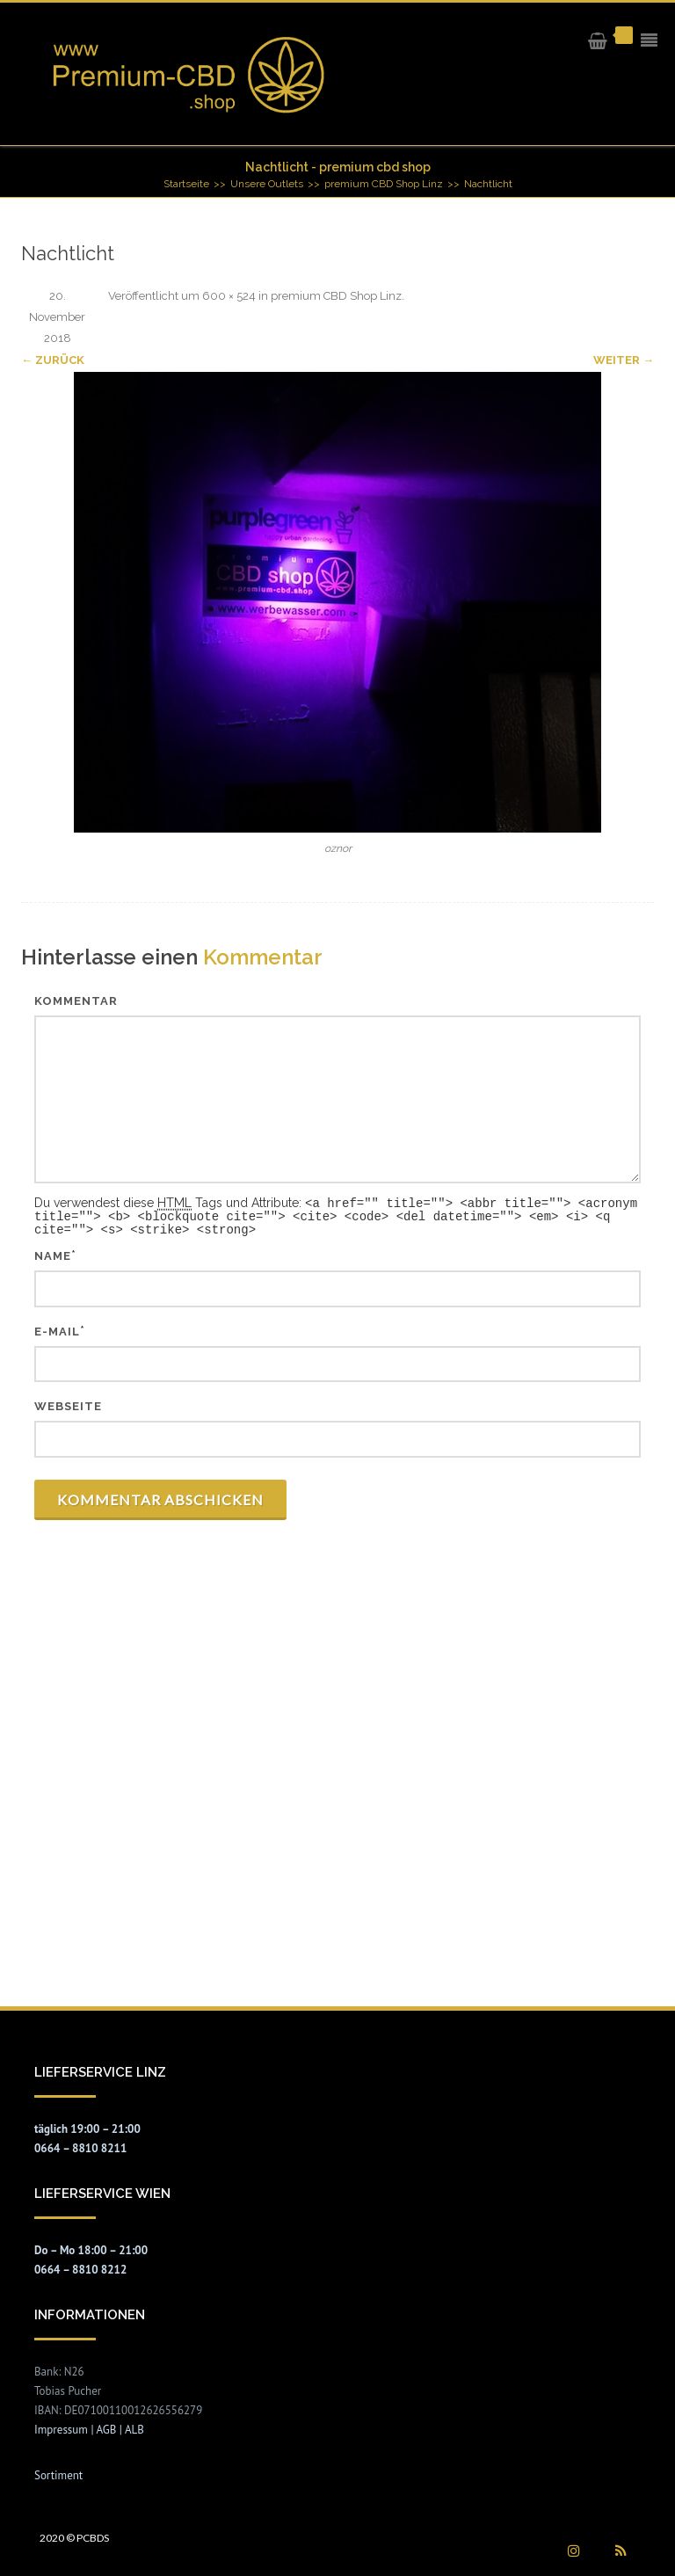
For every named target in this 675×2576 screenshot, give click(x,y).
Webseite (68, 1403)
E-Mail (57, 1329)
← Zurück (52, 360)
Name (52, 1253)
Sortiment (58, 2472)
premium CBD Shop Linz (336, 295)
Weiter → (623, 360)
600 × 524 (229, 295)
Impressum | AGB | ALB (89, 2427)
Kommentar (76, 1001)
